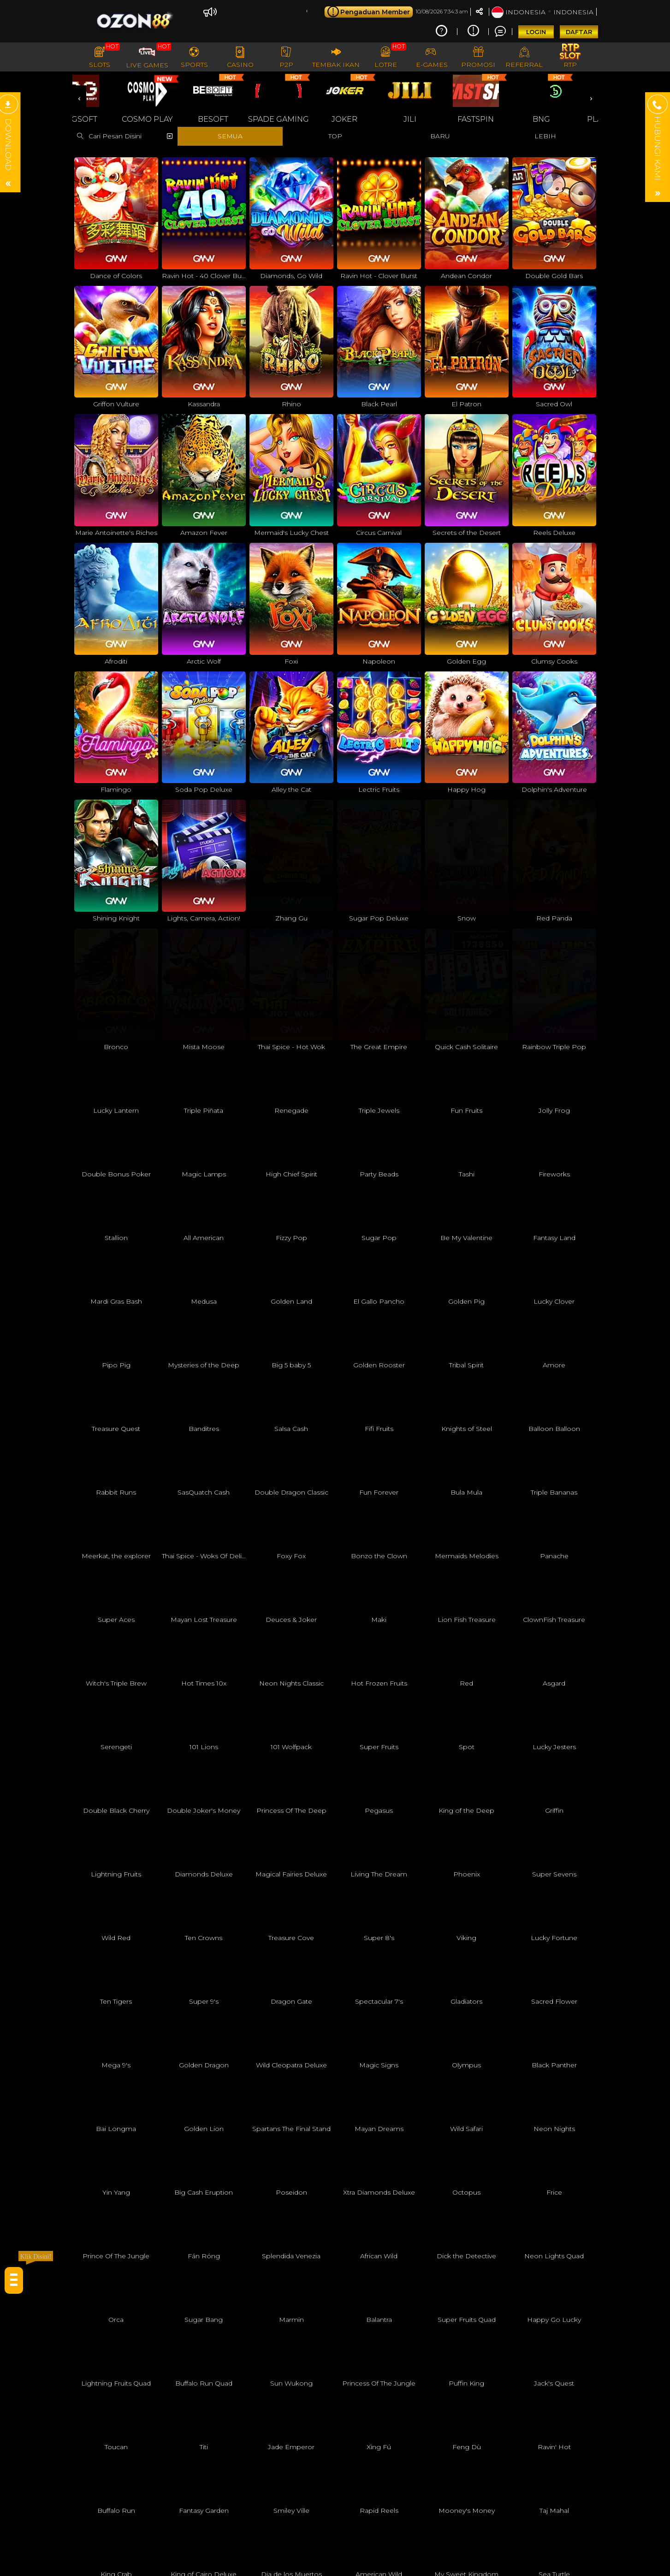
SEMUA (230, 136)
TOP (335, 136)
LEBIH (545, 136)
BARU (440, 136)
